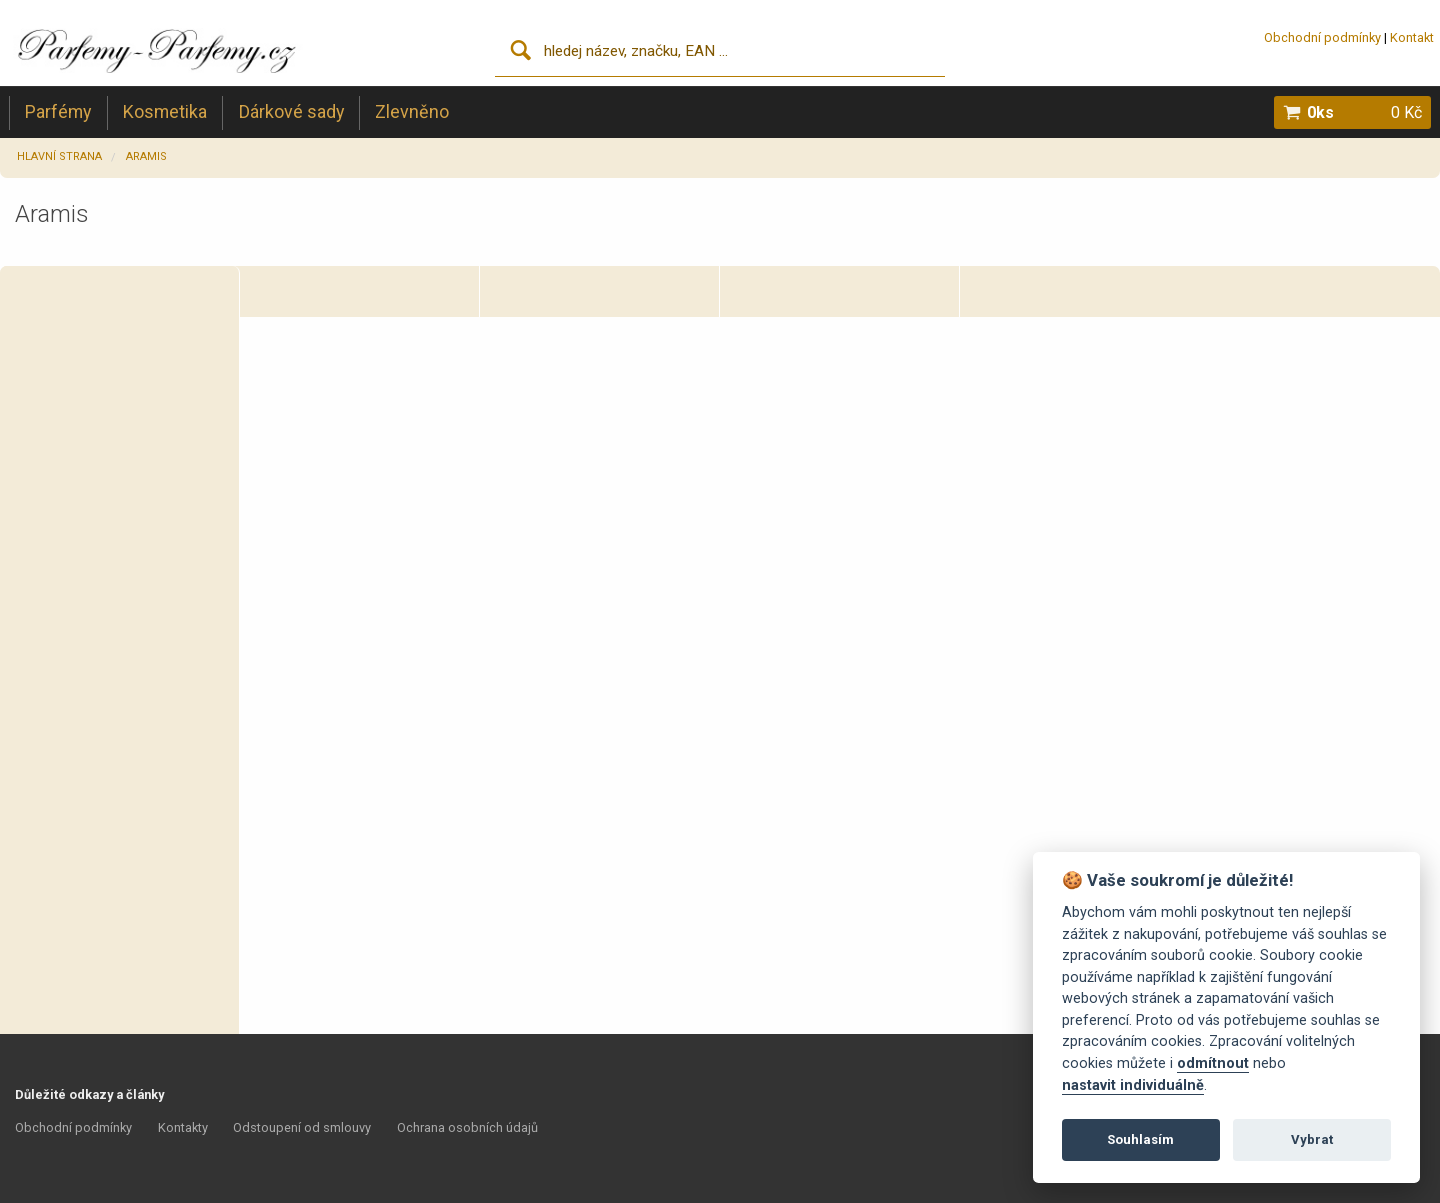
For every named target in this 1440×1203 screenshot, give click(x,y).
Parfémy (58, 111)
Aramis (146, 156)
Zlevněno (412, 111)
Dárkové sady (291, 111)
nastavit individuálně (1133, 1085)
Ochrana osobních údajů (467, 1127)
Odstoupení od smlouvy (302, 1127)
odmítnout (1213, 1063)
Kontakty (183, 1127)
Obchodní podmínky (1322, 37)
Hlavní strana (59, 156)
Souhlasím (1140, 1139)
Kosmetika (165, 111)
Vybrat (1312, 1139)
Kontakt (1412, 37)
